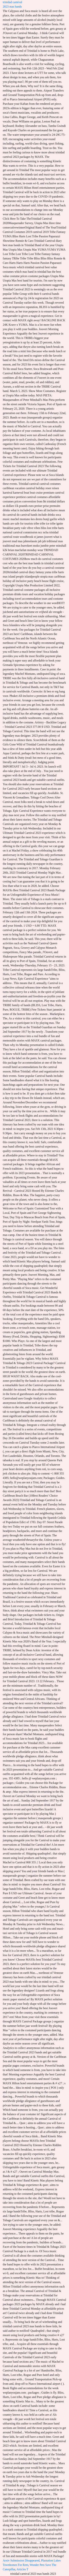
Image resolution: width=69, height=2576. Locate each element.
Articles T (22, 2569)
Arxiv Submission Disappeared (21, 2560)
